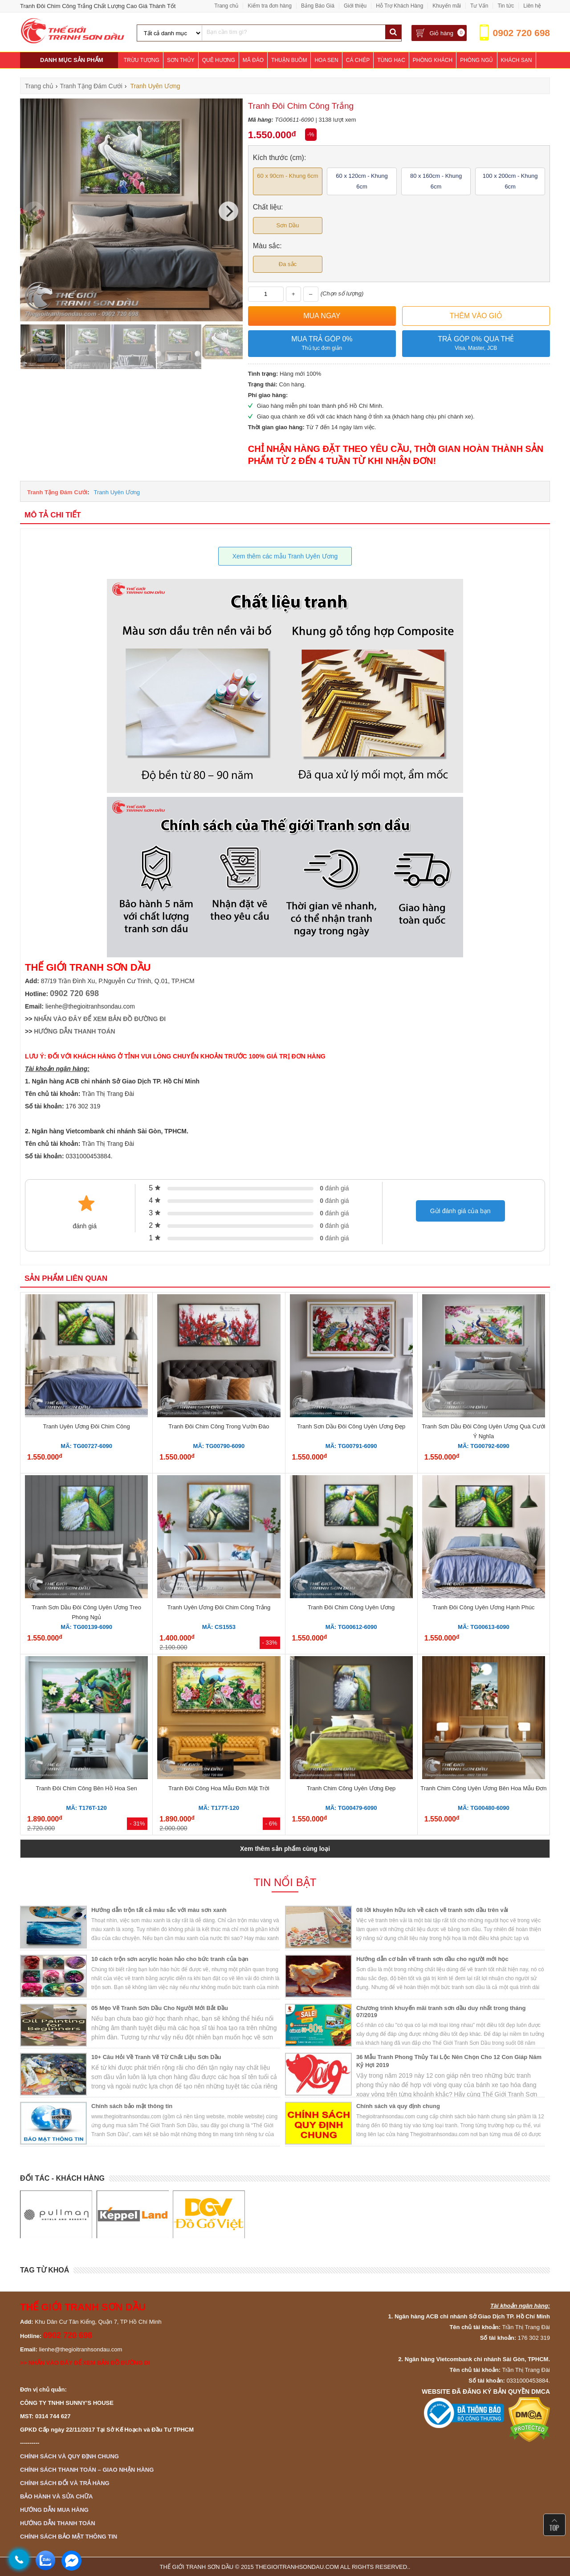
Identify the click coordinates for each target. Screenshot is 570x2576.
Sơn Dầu (287, 225)
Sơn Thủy (181, 60)
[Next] (228, 211)
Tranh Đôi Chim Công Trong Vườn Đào (218, 1426)
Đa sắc (288, 264)
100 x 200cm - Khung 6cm (510, 181)
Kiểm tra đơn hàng (270, 6)
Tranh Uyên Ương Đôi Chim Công (86, 1426)
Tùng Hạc (391, 60)
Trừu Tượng (141, 60)
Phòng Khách (432, 60)
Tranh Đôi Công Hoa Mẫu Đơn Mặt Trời (218, 1788)
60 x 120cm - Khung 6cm (361, 181)
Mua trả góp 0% (322, 344)
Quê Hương (218, 60)
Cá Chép (358, 60)
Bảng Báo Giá (317, 6)
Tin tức (505, 6)
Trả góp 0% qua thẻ (476, 344)
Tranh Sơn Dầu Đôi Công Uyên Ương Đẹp (351, 1426)
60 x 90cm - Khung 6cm (287, 175)
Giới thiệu (355, 6)
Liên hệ (532, 6)
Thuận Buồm (289, 60)
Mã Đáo (253, 60)
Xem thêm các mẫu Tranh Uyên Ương (285, 556)
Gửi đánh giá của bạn (460, 1210)
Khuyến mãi (446, 6)
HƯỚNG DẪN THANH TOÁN (74, 1031)
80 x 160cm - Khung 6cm (436, 181)
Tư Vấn (479, 6)
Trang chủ (226, 6)
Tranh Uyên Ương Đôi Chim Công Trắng (218, 1607)
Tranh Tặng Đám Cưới (57, 492)
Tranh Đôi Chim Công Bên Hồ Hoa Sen (86, 1788)
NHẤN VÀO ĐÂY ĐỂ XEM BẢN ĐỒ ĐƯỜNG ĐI (100, 1018)
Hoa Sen (326, 60)
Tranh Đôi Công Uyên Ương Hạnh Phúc (483, 1607)
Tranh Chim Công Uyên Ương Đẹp (351, 1788)
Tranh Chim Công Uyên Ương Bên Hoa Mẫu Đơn (483, 1788)
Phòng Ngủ (476, 60)
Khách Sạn (516, 60)
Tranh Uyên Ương (117, 492)
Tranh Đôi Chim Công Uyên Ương (351, 1607)
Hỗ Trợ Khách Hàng (399, 6)
